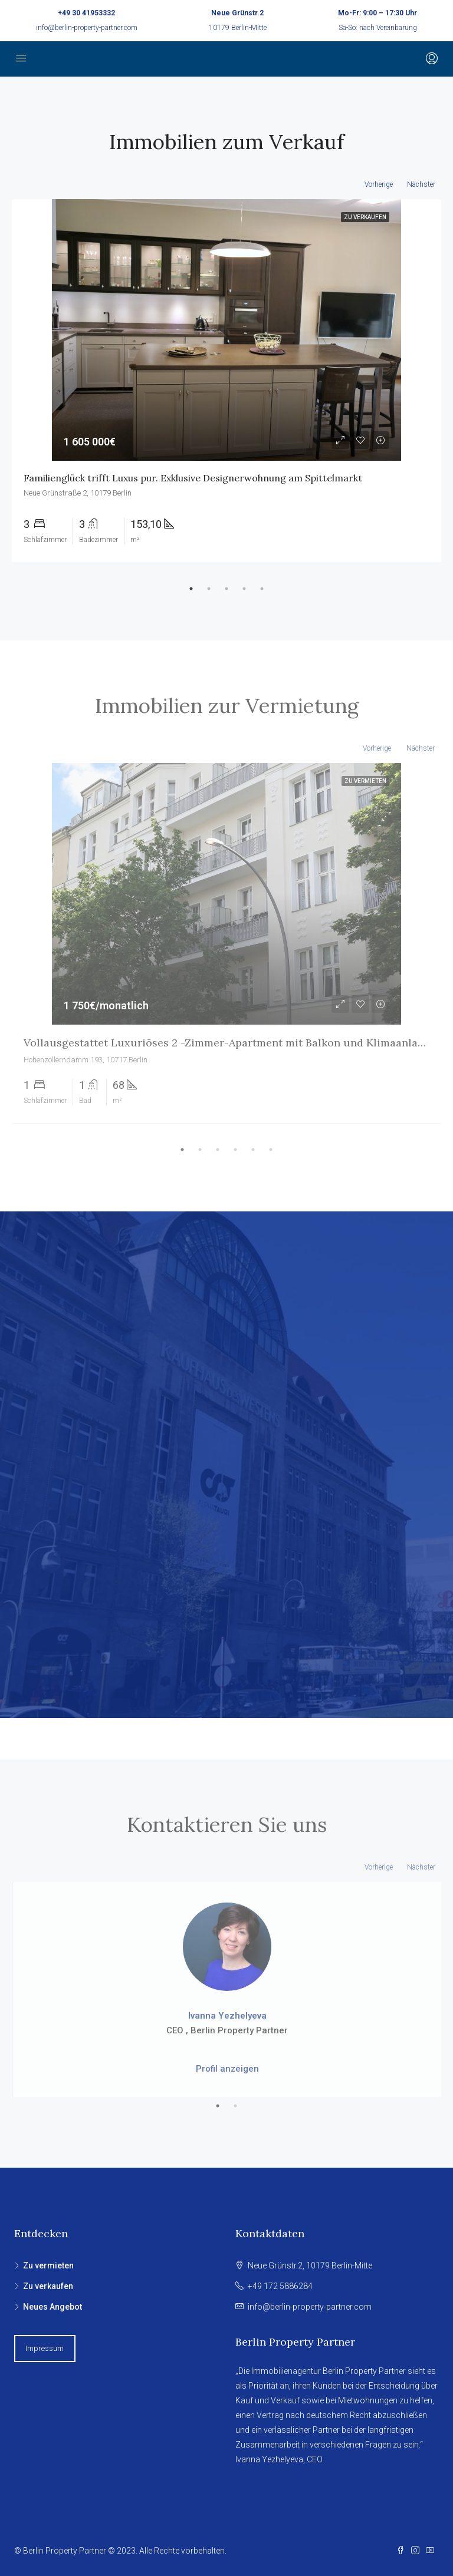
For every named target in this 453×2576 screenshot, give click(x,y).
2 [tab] (209, 589)
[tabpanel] (226, 380)
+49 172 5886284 (280, 2286)
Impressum (44, 2348)
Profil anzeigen (227, 2068)
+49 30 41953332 (86, 13)
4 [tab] (244, 589)
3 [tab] (226, 589)
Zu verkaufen (48, 2286)
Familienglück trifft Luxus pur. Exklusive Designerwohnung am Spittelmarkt (193, 478)
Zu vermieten (48, 2265)
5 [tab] (262, 589)
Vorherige (379, 184)
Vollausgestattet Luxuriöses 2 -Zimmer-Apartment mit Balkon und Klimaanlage (227, 1042)
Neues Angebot (52, 2306)
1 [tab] (191, 589)
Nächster (421, 184)
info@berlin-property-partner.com (86, 28)
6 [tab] (271, 1149)
